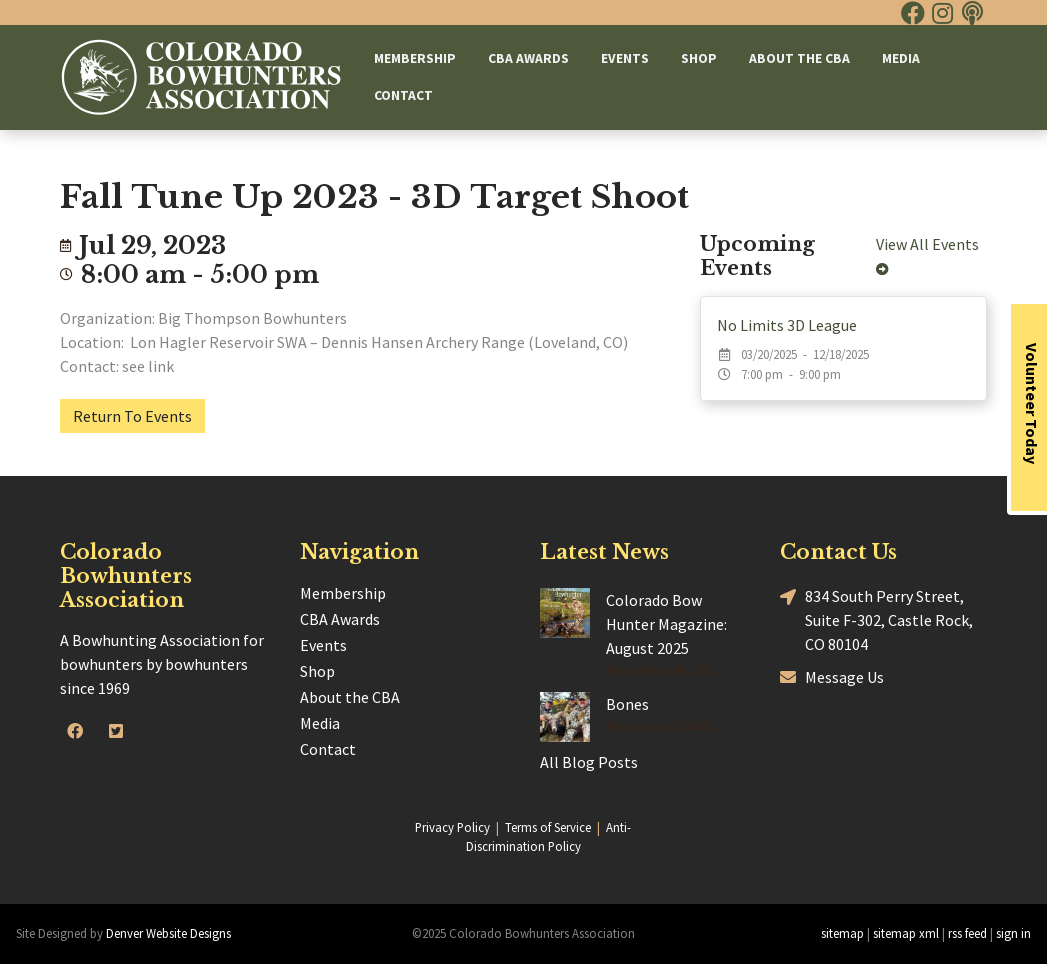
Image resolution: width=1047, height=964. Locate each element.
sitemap (842, 933)
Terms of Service (548, 827)
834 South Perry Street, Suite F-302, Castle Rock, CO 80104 (876, 619)
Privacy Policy (452, 827)
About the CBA (799, 58)
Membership (415, 58)
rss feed (967, 933)
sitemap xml (906, 933)
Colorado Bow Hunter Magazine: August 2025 (666, 624)
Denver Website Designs (168, 933)
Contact (403, 95)
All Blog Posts (589, 762)
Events (625, 58)
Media (901, 58)
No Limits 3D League (787, 325)
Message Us (832, 676)
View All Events (930, 255)
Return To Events (132, 416)
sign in (1013, 933)
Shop (699, 58)
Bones (627, 704)
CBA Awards (528, 58)
